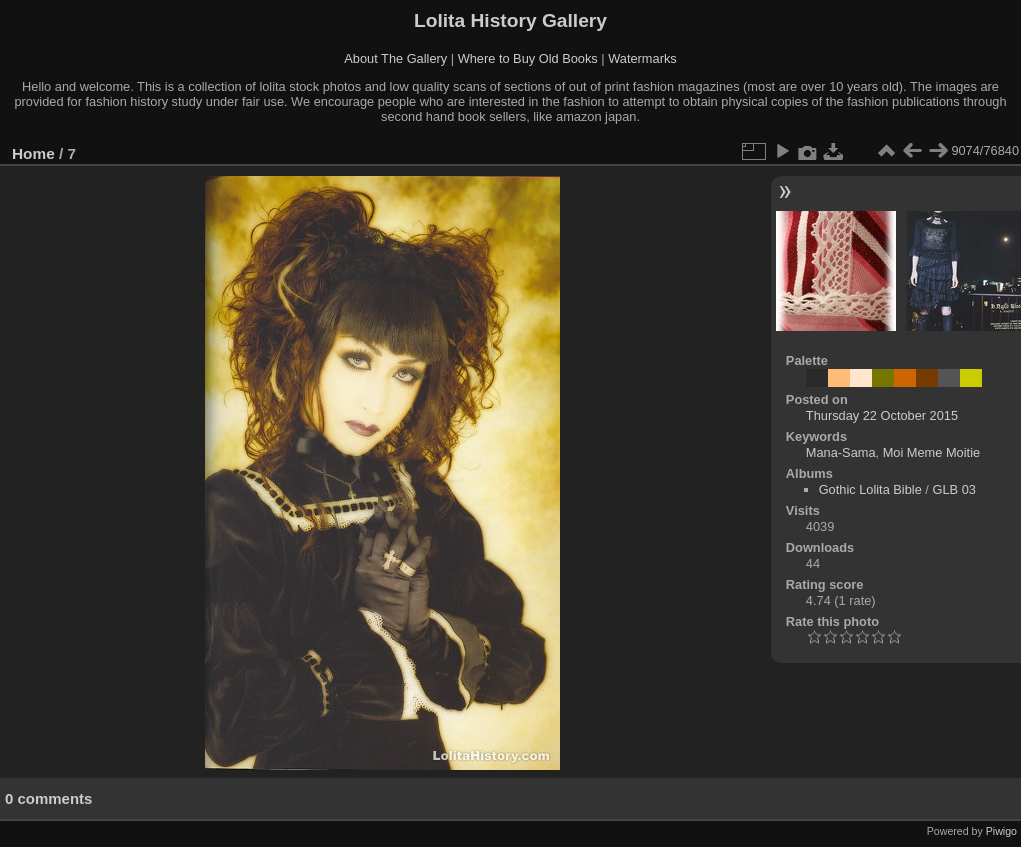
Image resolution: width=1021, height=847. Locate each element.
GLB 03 (953, 489)
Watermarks (642, 58)
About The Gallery (395, 58)
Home (33, 153)
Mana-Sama (841, 452)
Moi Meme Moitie (931, 452)
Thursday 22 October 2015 (882, 415)
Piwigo (1001, 831)
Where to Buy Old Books (528, 58)
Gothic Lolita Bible (870, 489)
